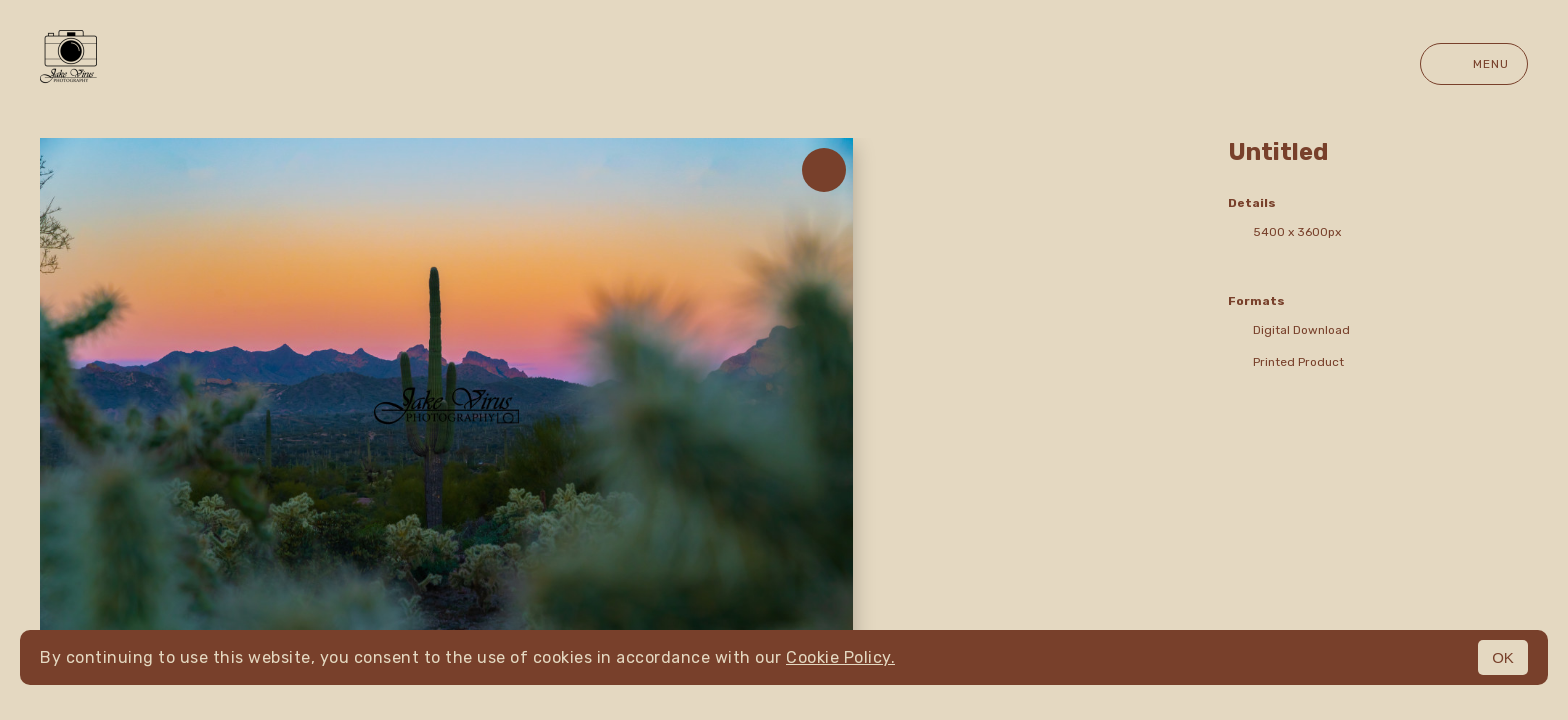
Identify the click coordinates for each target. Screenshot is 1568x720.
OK (1503, 657)
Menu (1474, 64)
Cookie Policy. (840, 657)
